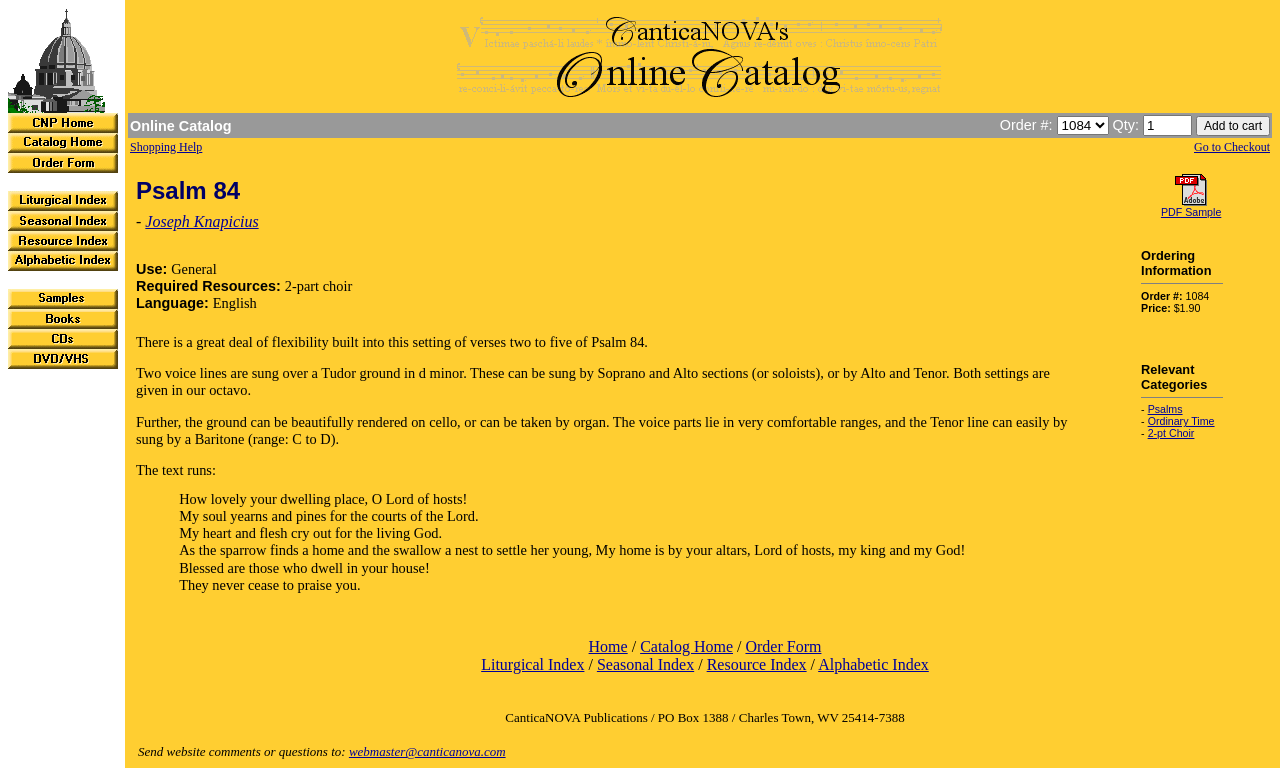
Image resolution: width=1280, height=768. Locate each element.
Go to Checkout (1232, 147)
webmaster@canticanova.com (427, 751)
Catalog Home (686, 646)
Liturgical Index (532, 664)
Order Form (783, 646)
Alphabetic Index (873, 664)
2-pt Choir (1171, 433)
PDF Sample (1191, 212)
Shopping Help (166, 147)
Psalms (1165, 409)
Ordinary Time (1181, 421)
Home (608, 646)
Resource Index (757, 664)
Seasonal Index (645, 664)
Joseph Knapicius (201, 221)
